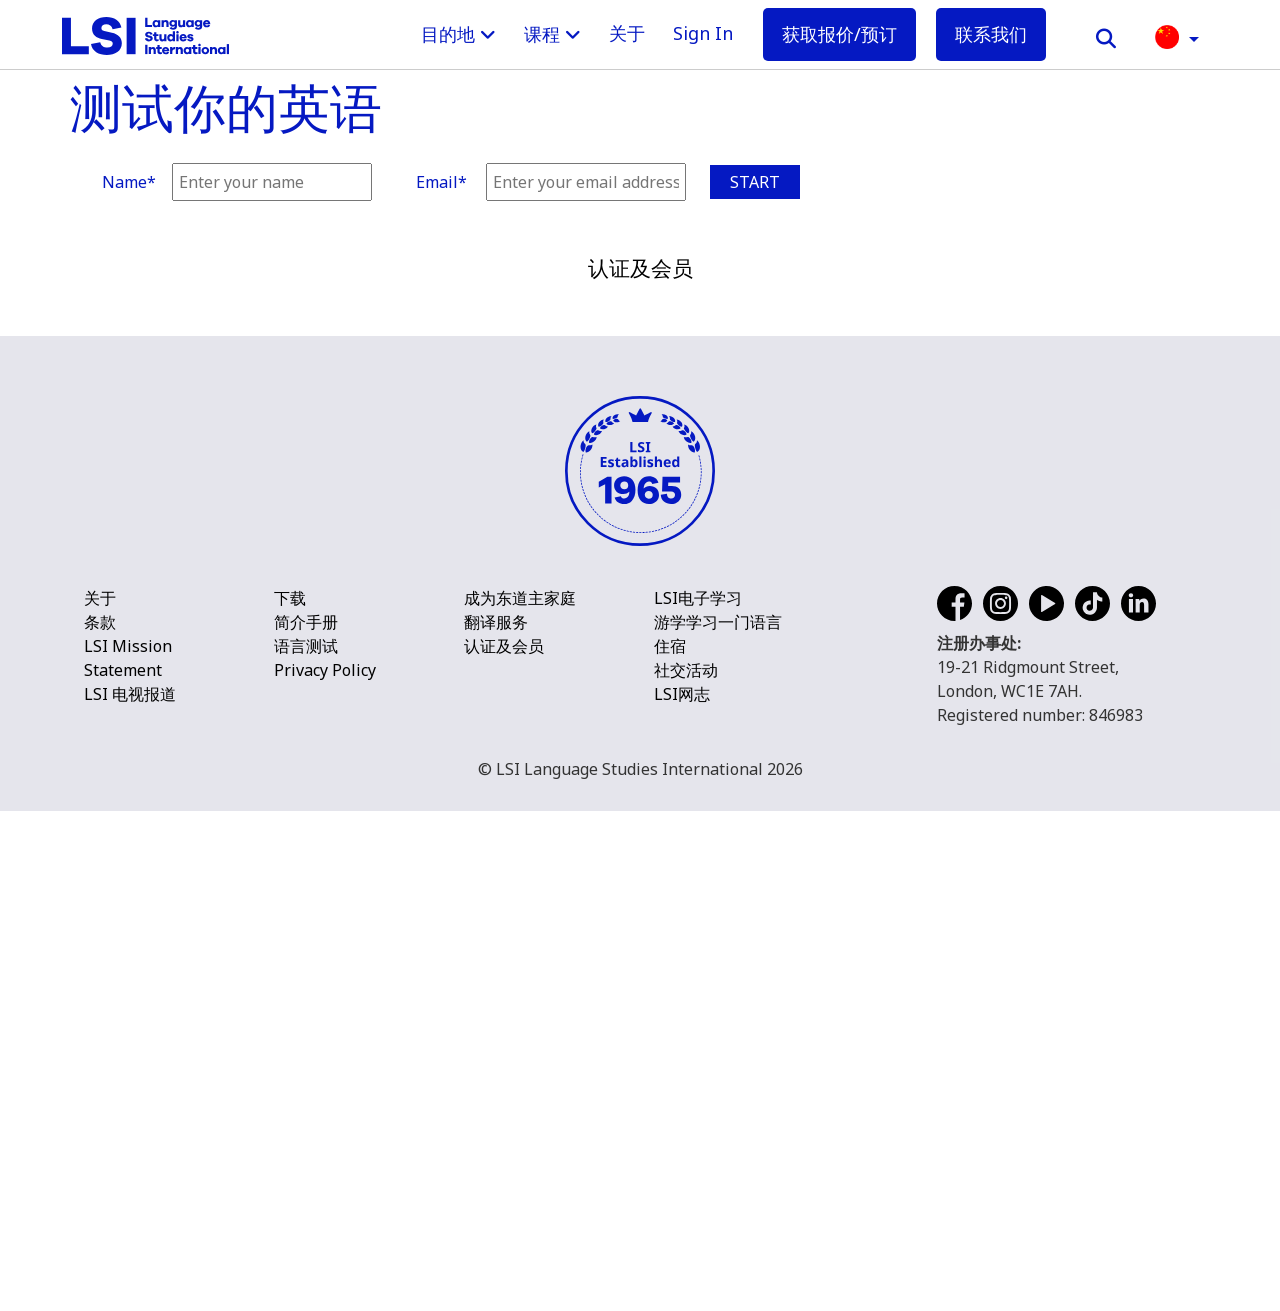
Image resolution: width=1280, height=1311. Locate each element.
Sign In (703, 33)
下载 (290, 1098)
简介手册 (310, 1122)
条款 (100, 1122)
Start (755, 182)
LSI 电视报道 (130, 1194)
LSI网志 (682, 1194)
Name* (129, 182)
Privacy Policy (325, 1170)
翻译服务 (496, 1122)
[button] (1177, 35)
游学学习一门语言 (718, 1122)
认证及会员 (504, 1146)
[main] (640, 110)
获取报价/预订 (839, 34)
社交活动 (686, 1170)
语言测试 (310, 1146)
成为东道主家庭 (520, 1098)
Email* (441, 182)
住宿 (670, 1146)
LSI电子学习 (698, 1098)
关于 (627, 33)
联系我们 (991, 34)
